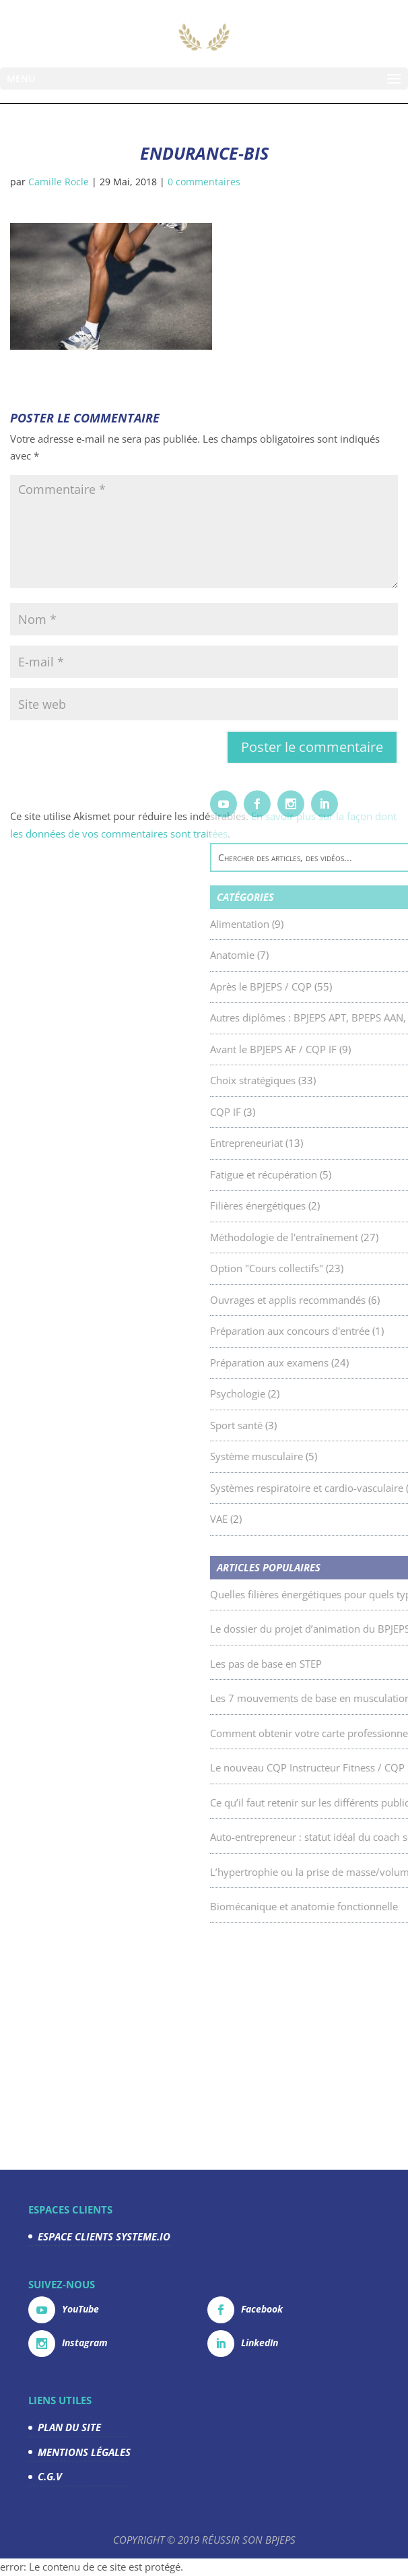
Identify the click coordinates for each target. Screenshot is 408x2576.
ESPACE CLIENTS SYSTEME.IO (104, 2236)
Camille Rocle (58, 181)
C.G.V (50, 2476)
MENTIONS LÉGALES (84, 2452)
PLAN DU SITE (69, 2427)
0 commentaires (204, 181)
